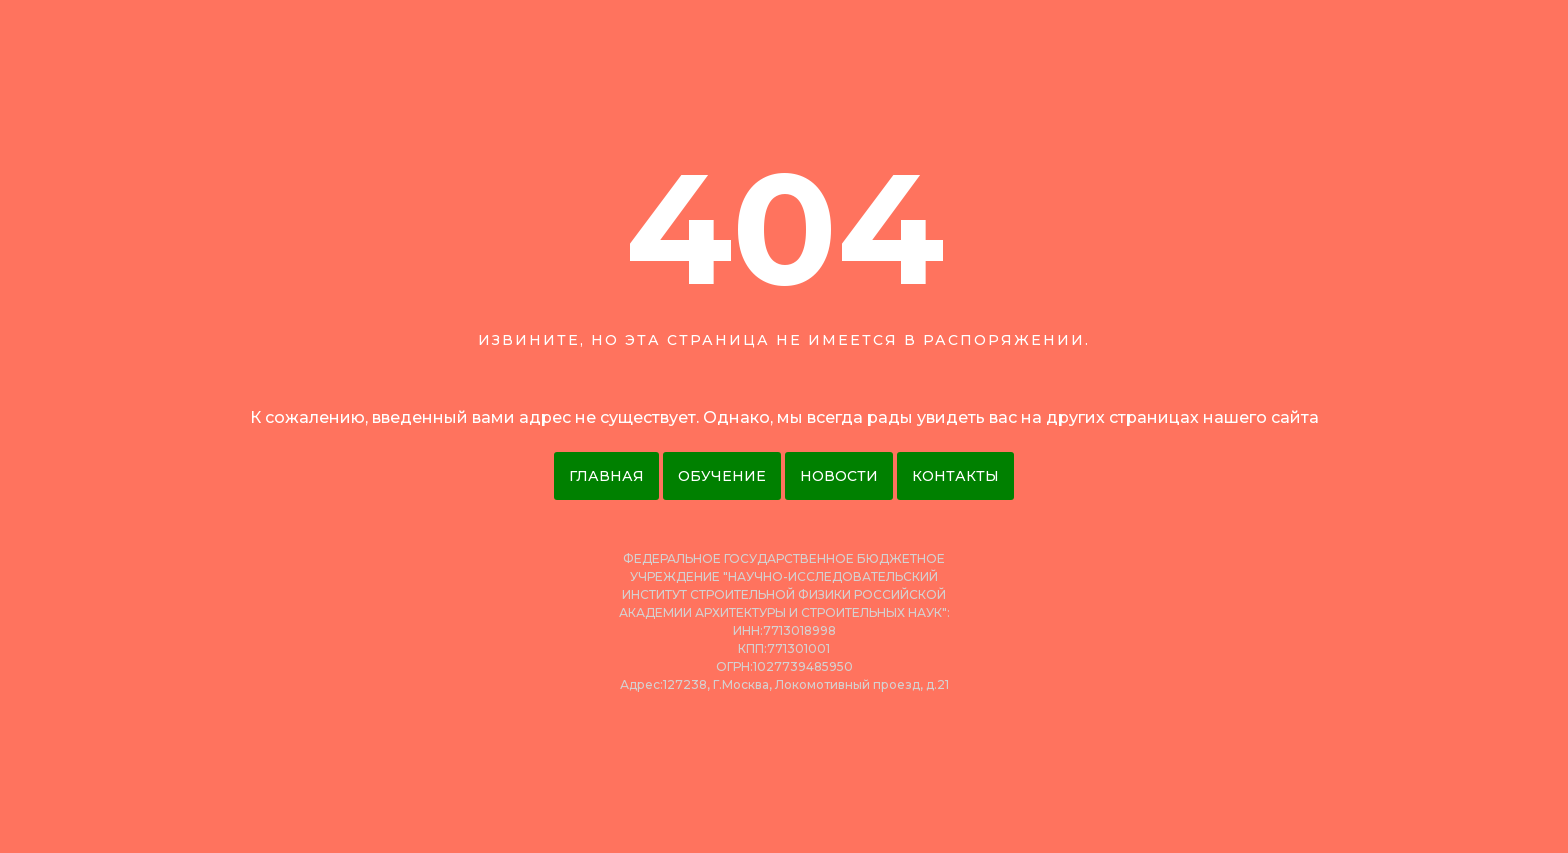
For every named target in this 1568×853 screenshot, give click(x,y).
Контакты (955, 476)
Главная (606, 476)
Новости (839, 476)
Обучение (722, 476)
